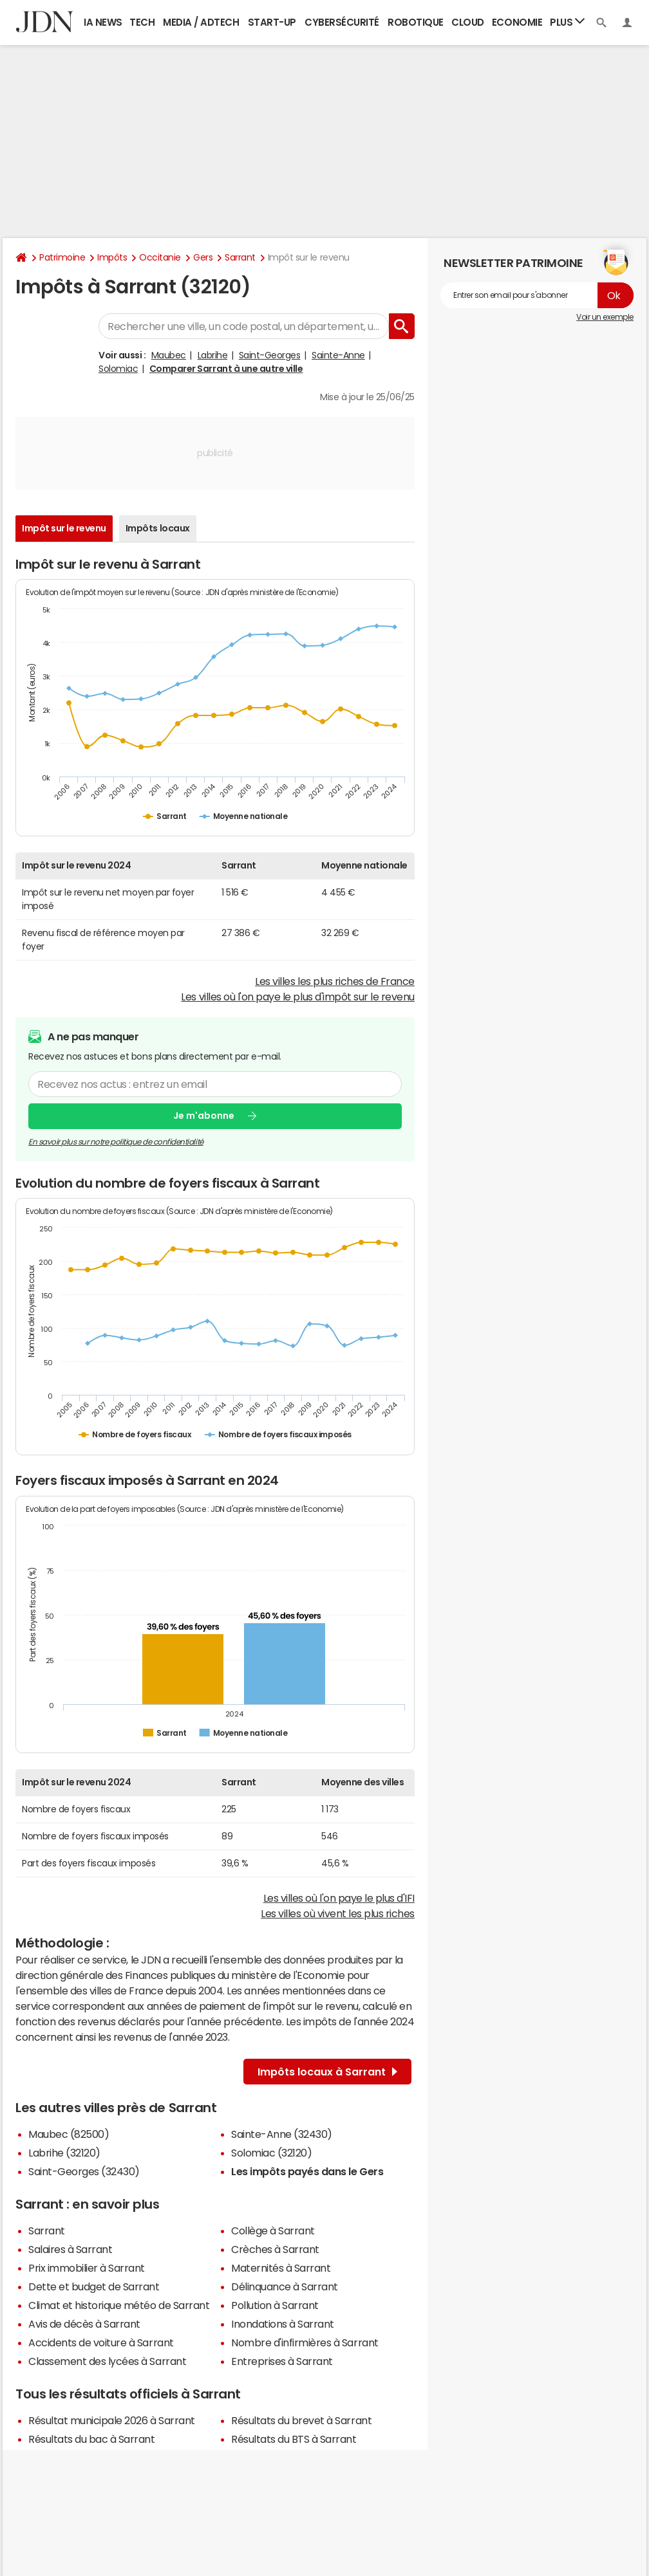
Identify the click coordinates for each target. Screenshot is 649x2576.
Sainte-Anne (338, 355)
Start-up (272, 22)
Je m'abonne (203, 1115)
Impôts (112, 257)
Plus (567, 21)
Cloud (467, 22)
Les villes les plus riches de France (335, 981)
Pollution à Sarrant (275, 2305)
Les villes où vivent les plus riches (338, 1913)
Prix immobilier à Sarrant (86, 2268)
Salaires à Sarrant (70, 2249)
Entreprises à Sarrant (282, 2361)
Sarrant (240, 257)
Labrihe (213, 355)
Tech (142, 22)
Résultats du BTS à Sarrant (294, 2439)
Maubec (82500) (68, 2134)
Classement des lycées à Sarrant (107, 2361)
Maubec (168, 355)
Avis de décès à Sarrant (84, 2324)
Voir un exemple (605, 317)
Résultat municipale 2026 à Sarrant (111, 2420)
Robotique (416, 22)
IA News (103, 22)
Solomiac (118, 368)
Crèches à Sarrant (275, 2249)
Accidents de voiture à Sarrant (101, 2342)
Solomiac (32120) (271, 2153)
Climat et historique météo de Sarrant (118, 2305)
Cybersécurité (342, 22)
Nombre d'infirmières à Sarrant (305, 2342)
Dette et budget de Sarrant (94, 2286)
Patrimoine (62, 257)
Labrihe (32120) (64, 2153)
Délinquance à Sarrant (284, 2286)
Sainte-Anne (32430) (281, 2134)
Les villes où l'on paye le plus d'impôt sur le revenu (298, 996)
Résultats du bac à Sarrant (91, 2439)
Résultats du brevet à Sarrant (301, 2420)
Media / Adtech (201, 22)
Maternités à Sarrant (280, 2268)
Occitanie (160, 257)
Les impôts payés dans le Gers (307, 2171)
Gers (202, 257)
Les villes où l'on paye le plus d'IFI (339, 1898)
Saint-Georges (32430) (84, 2171)
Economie (517, 22)
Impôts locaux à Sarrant (327, 2071)
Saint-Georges (270, 355)
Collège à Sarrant (273, 2230)
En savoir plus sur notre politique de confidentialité (115, 1142)
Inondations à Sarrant (282, 2324)
